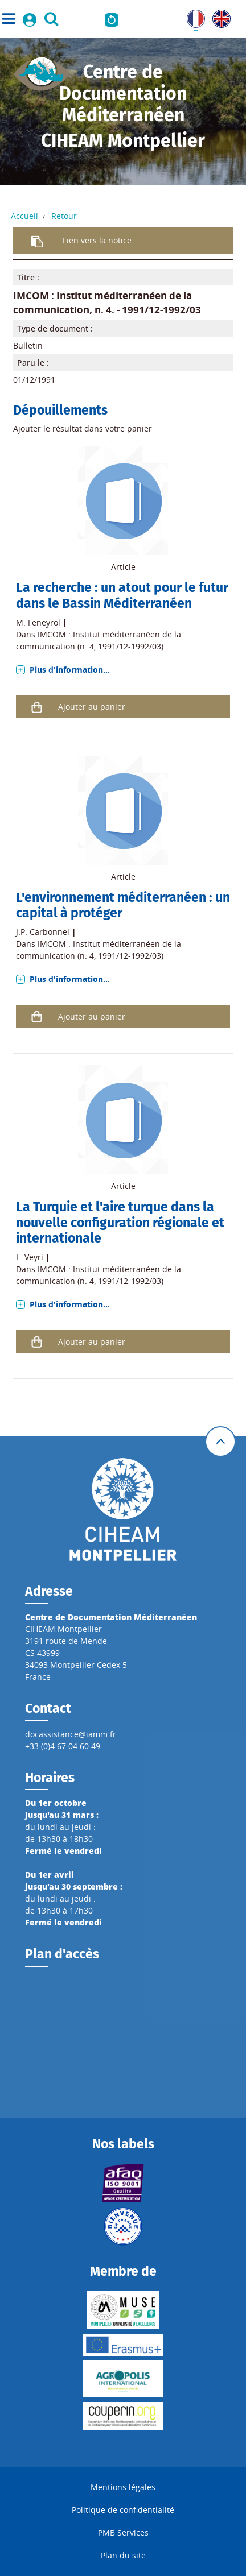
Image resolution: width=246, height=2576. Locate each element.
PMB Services (123, 2532)
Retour (64, 215)
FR (191, 15)
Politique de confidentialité (123, 2509)
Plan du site (123, 2555)
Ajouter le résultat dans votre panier (82, 428)
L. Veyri (29, 1257)
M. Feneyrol (38, 622)
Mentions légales (123, 2487)
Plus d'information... (70, 669)
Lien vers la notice (97, 240)
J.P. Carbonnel (42, 931)
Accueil (24, 215)
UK (217, 15)
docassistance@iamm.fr (70, 1734)
